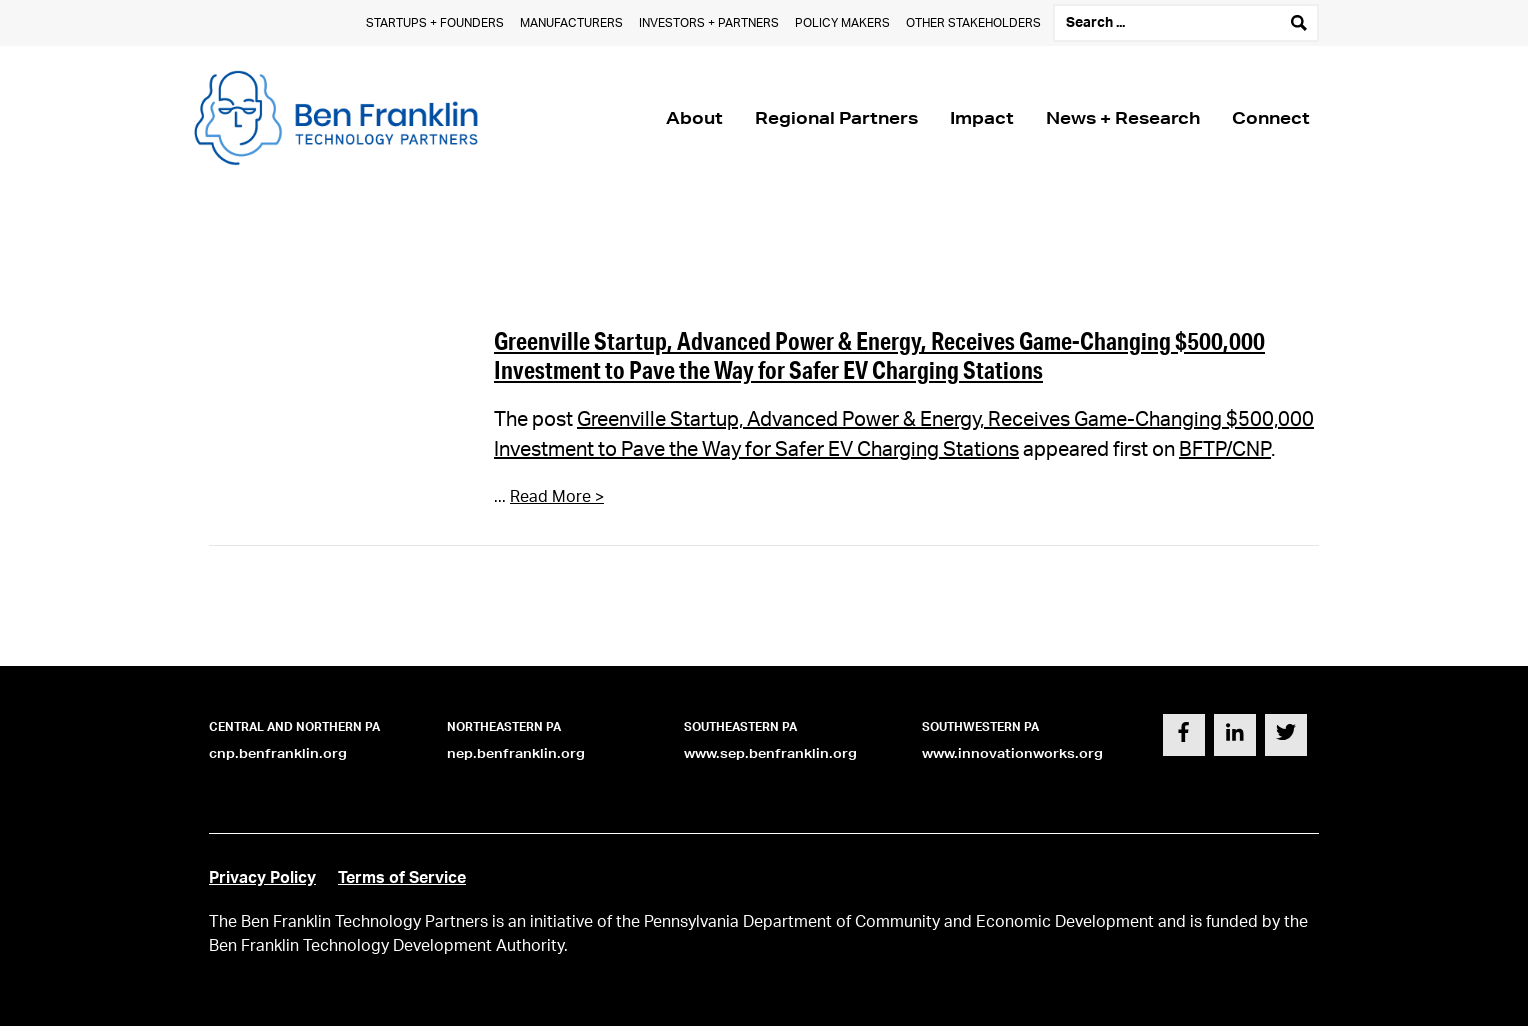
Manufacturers (571, 23)
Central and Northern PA (294, 727)
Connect (1271, 117)
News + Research (1123, 117)
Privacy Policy (262, 878)
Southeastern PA (740, 727)
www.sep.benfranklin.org (770, 753)
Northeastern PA (504, 727)
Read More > (557, 497)
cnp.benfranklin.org (278, 753)
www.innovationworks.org (1012, 753)
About (694, 117)
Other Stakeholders (973, 23)
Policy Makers (842, 23)
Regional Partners (836, 117)
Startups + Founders (435, 23)
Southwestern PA (980, 727)
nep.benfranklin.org (516, 753)
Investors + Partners (709, 23)
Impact (982, 117)
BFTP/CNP (1225, 450)
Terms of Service (402, 878)
